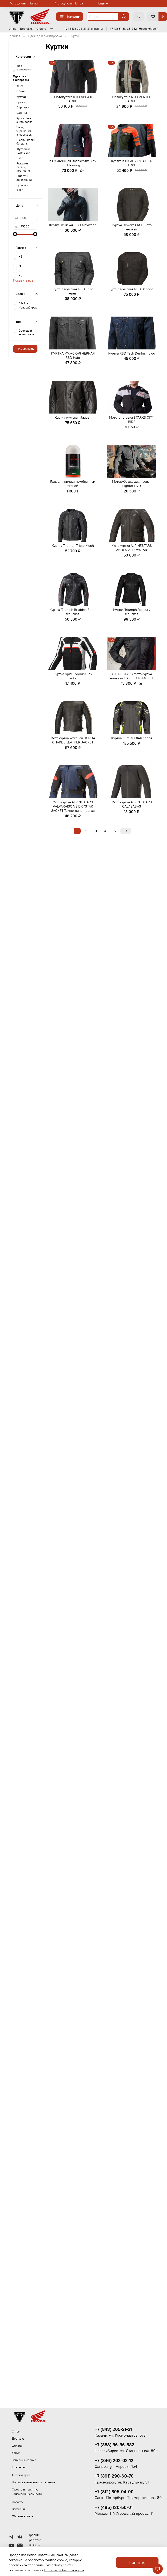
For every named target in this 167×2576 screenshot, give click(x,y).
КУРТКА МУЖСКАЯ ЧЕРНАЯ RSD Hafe (73, 355)
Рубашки (22, 185)
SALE (19, 190)
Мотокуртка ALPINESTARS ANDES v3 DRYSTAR (131, 547)
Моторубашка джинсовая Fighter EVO (131, 483)
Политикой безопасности (64, 2570)
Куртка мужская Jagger (73, 417)
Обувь (20, 91)
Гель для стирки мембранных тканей (73, 483)
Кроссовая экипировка (24, 120)
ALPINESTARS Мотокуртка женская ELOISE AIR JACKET (132, 676)
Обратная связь (22, 2516)
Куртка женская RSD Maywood (72, 225)
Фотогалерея (21, 2475)
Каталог (70, 16)
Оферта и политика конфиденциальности (27, 2492)
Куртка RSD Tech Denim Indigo (131, 353)
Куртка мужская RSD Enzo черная (131, 227)
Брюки (20, 102)
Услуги (16, 2453)
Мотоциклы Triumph (24, 3)
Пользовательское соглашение (33, 2482)
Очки (19, 158)
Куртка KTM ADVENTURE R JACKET (131, 163)
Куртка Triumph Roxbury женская (131, 611)
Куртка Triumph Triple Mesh (73, 545)
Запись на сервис (24, 2460)
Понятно (137, 2562)
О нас (12, 29)
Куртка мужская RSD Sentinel (132, 289)
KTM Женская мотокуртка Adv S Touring (72, 163)
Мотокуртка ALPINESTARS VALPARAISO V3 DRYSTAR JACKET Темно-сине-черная (73, 806)
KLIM (19, 86)
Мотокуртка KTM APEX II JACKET (73, 99)
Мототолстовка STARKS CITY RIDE (131, 419)
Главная (14, 36)
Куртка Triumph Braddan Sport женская (73, 611)
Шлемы (21, 113)
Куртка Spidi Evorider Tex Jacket (73, 676)
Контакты (18, 2467)
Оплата (41, 29)
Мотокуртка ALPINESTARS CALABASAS (131, 804)
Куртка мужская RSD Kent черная (73, 291)
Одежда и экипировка (45, 36)
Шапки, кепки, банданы (26, 141)
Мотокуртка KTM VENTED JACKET (131, 99)
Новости (17, 2502)
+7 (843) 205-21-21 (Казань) (83, 29)
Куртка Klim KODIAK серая (131, 738)
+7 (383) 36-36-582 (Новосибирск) (134, 29)
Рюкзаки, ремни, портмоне (23, 167)
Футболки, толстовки (23, 150)
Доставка (26, 29)
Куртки (21, 97)
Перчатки (22, 107)
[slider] (15, 234)
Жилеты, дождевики (24, 177)
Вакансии (18, 2509)
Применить (25, 349)
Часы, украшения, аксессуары (24, 130)
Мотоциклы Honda (69, 3)
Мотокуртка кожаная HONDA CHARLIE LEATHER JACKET (72, 740)
